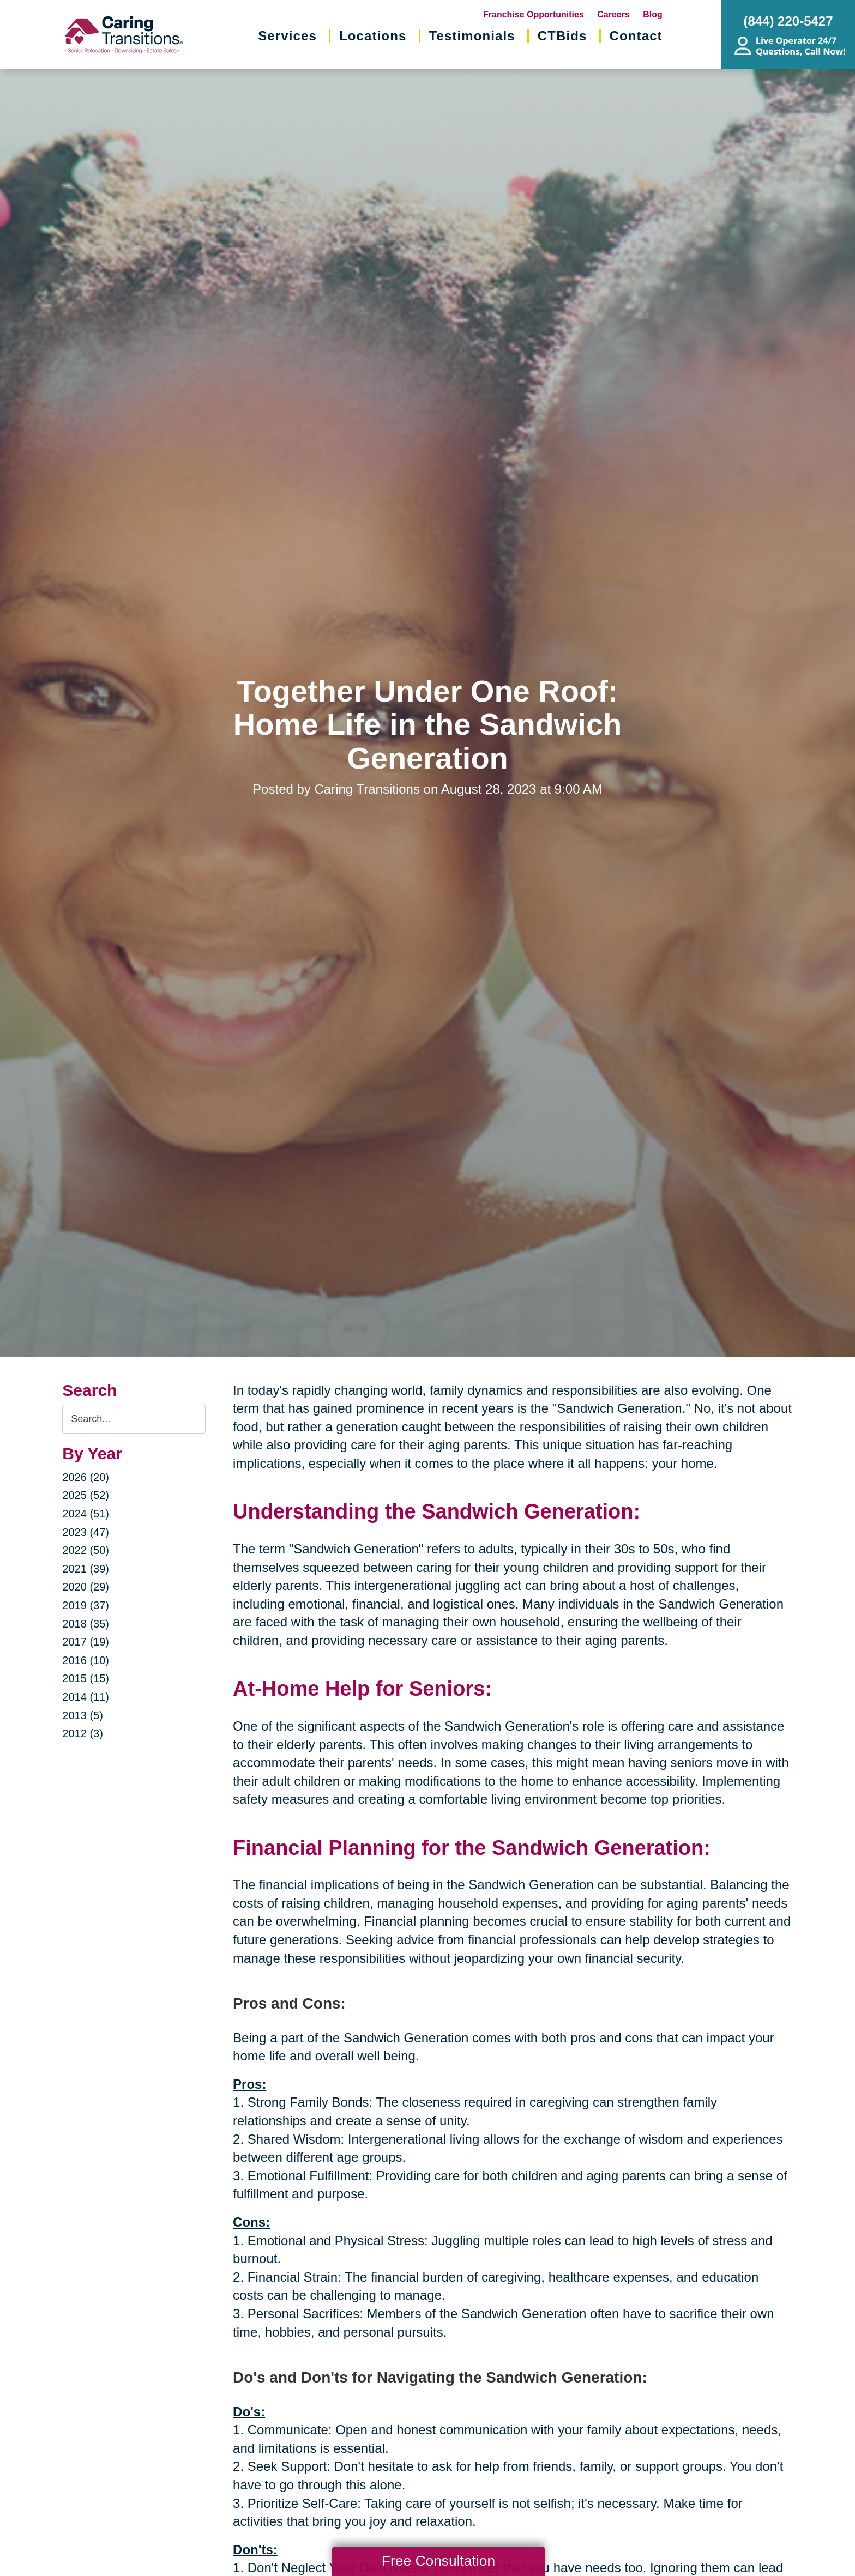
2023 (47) (85, 1532)
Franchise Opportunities (533, 14)
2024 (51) (85, 1514)
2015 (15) (85, 1678)
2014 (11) (85, 1697)
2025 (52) (85, 1495)
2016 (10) (85, 1660)
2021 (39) (85, 1569)
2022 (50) (85, 1550)
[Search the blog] (134, 1419)
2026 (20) (85, 1477)
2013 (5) (82, 1715)
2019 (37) (85, 1605)
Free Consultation (438, 2561)
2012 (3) (82, 1733)
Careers (613, 14)
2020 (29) (85, 1587)
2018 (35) (85, 1624)
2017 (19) (85, 1642)
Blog (653, 14)
